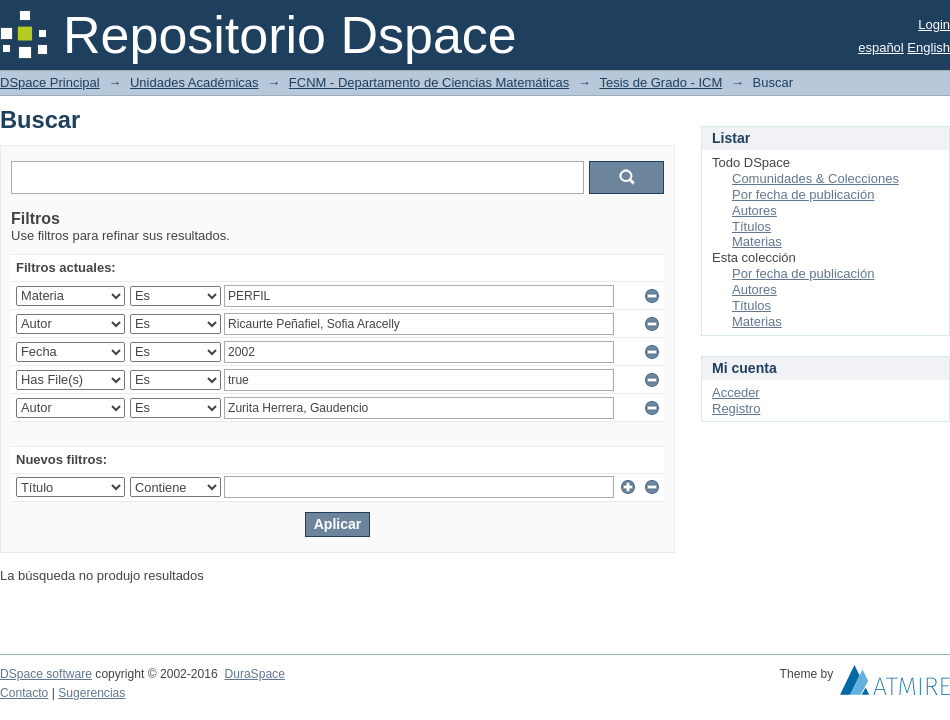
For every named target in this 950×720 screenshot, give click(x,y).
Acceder (736, 392)
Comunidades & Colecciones (815, 178)
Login (934, 24)
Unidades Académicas (194, 82)
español (881, 47)
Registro (736, 408)
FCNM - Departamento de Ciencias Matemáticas (429, 82)
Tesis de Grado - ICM (660, 82)
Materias (757, 241)
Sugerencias (91, 693)
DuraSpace (254, 674)
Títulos (751, 226)
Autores (754, 210)
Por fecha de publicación (803, 194)
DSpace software (46, 674)
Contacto (24, 693)
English (928, 47)
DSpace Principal (50, 82)
